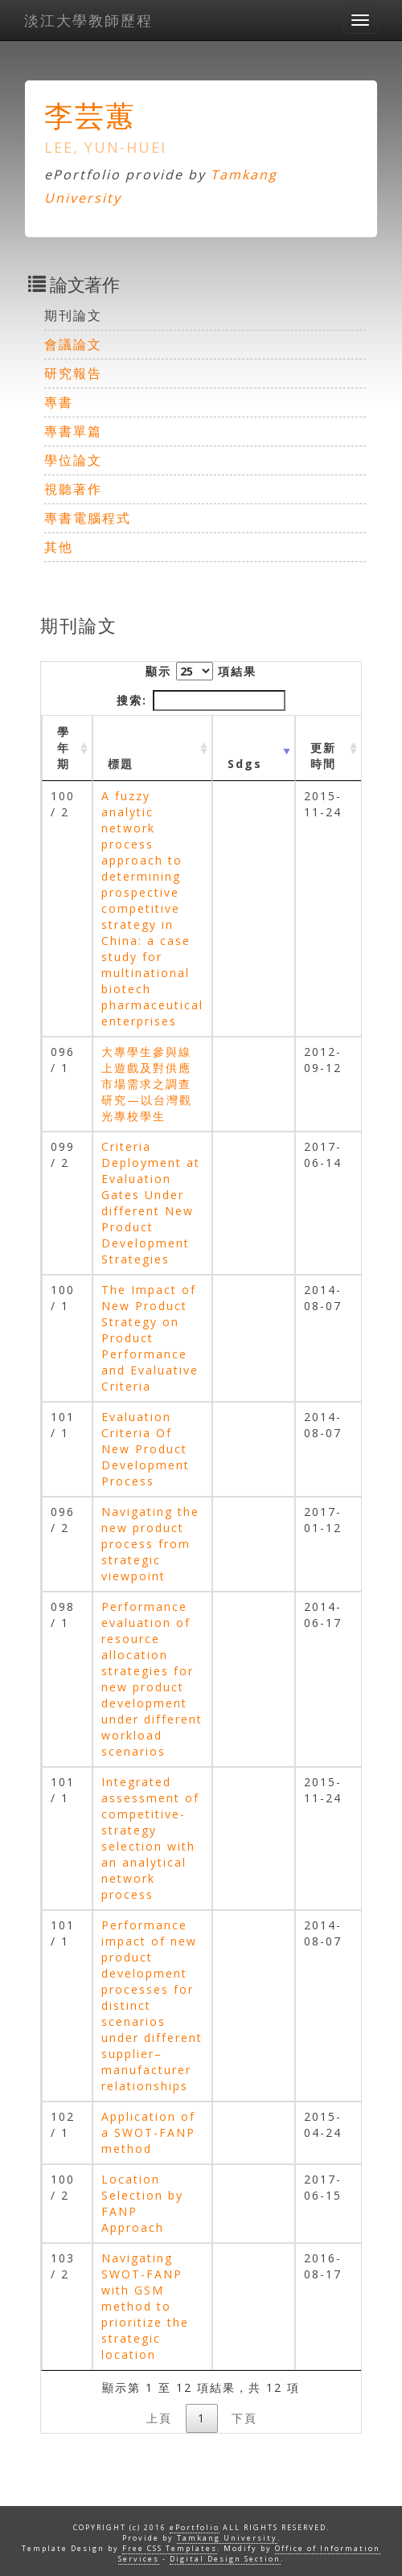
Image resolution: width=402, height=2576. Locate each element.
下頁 (244, 2418)
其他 (58, 547)
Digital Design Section (225, 2558)
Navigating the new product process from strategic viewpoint (150, 1544)
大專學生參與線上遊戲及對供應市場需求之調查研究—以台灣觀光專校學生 (146, 1084)
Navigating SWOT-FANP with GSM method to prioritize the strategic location (145, 2306)
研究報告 (73, 373)
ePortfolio (194, 2527)
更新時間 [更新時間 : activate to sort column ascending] (323, 755)
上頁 (159, 2418)
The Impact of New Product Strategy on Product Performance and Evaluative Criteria (150, 1338)
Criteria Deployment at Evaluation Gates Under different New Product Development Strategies (150, 1203)
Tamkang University (227, 2538)
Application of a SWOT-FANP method (148, 2132)
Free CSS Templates (169, 2548)
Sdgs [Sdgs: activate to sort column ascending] (245, 763)
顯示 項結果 (201, 671)
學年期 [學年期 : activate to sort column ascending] (63, 747)
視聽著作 (73, 489)
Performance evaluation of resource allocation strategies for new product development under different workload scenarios (152, 1679)
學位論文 (73, 460)
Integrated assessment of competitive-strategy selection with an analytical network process (150, 1838)
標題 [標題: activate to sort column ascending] (120, 763)
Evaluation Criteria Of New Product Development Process (145, 1449)
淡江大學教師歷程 (88, 20)
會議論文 (73, 344)
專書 (58, 402)
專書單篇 (73, 431)
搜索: (201, 700)
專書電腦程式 (87, 518)
